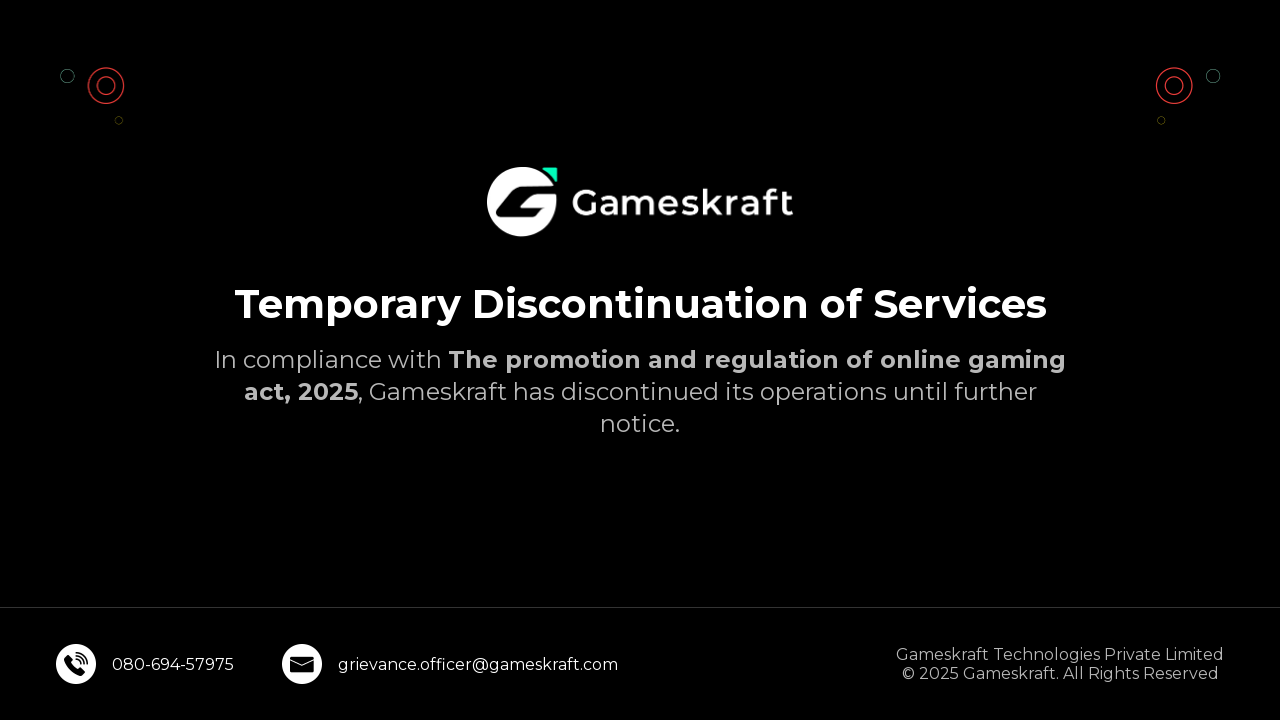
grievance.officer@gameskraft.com (478, 664)
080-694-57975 (173, 664)
